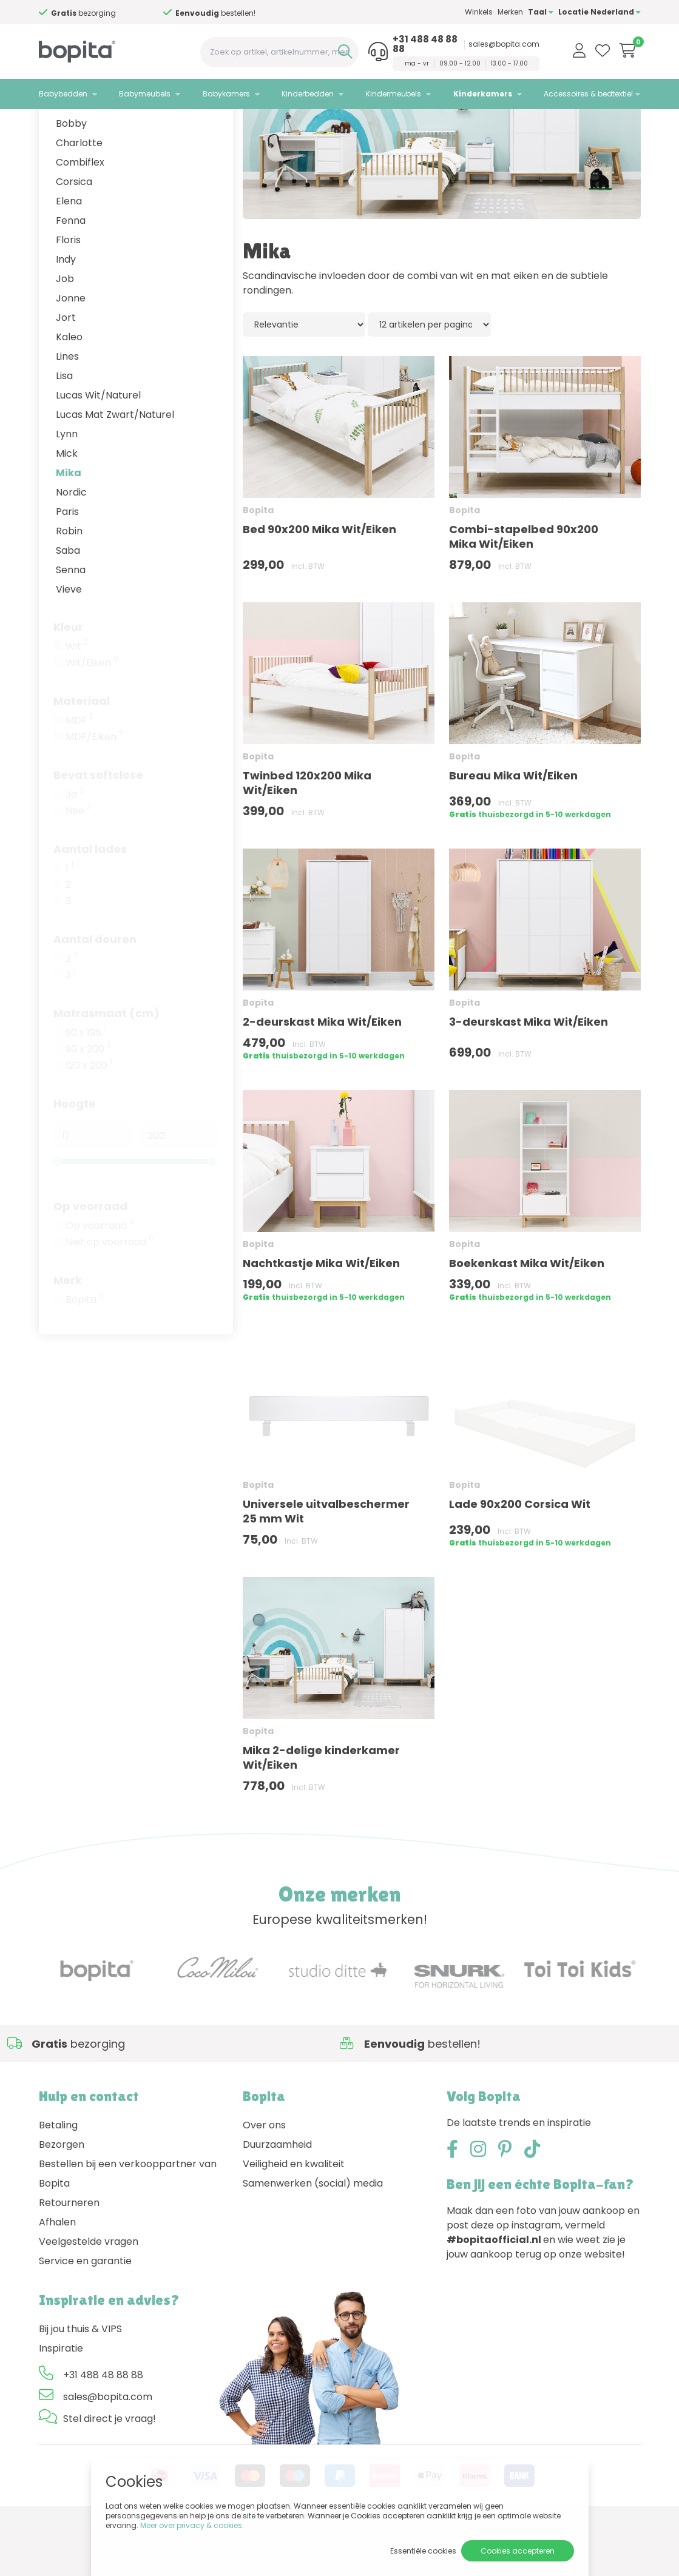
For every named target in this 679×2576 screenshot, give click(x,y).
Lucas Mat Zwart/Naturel (115, 465)
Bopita (85, 1350)
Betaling (58, 2175)
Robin (69, 581)
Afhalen (57, 2272)
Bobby (71, 174)
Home (51, 124)
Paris (67, 562)
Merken (510, 12)
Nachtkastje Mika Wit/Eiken (321, 1313)
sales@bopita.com (503, 44)
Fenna (71, 271)
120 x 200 (89, 1116)
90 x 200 (88, 1100)
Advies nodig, (88, 13)
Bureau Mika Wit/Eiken (513, 825)
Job (65, 329)
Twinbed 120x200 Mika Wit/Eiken (307, 833)
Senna (71, 620)
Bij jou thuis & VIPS (80, 2379)
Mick (67, 504)
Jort (66, 368)
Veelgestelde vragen (88, 2292)
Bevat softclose (98, 825)
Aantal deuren (95, 989)
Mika (68, 523)
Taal (540, 12)
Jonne (71, 348)
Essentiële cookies (423, 2551)
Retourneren (69, 2253)
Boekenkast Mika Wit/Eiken (526, 1313)
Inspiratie (61, 2399)
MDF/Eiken (95, 787)
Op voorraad (90, 1256)
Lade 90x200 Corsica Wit (519, 1554)
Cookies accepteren (518, 2551)
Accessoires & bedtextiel (588, 94)
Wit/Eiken (92, 713)
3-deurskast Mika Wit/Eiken (528, 1072)
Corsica (74, 232)
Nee (78, 861)
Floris (68, 290)
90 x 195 (86, 1083)
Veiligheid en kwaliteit (294, 2214)
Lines (67, 407)
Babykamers (226, 94)
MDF (79, 771)
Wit (77, 697)
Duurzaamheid (277, 2195)
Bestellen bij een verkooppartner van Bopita (128, 2224)
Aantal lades (90, 899)
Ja (75, 845)
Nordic (71, 543)
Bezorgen (61, 2195)
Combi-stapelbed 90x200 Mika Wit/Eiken (523, 587)
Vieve (69, 640)
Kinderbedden (308, 94)
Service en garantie (85, 2311)
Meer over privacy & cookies (191, 2525)
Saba (68, 601)
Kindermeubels (393, 94)
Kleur (68, 677)
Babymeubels (145, 94)
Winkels (479, 12)
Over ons (264, 2175)
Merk (67, 1330)
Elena (69, 251)
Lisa (64, 426)
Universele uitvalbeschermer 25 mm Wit (326, 1561)
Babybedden (63, 94)
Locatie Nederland (599, 12)
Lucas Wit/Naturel (98, 445)
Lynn (67, 484)
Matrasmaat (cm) (106, 1063)
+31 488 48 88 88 (425, 44)
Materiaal (81, 751)
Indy (66, 310)
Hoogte (74, 1154)
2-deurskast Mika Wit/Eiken (322, 1072)
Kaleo (69, 387)
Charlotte (79, 193)
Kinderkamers (482, 94)
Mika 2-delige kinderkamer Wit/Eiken (321, 1808)
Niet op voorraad (110, 1292)
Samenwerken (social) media (313, 2234)
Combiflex (80, 213)
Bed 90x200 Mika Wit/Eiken (319, 579)
